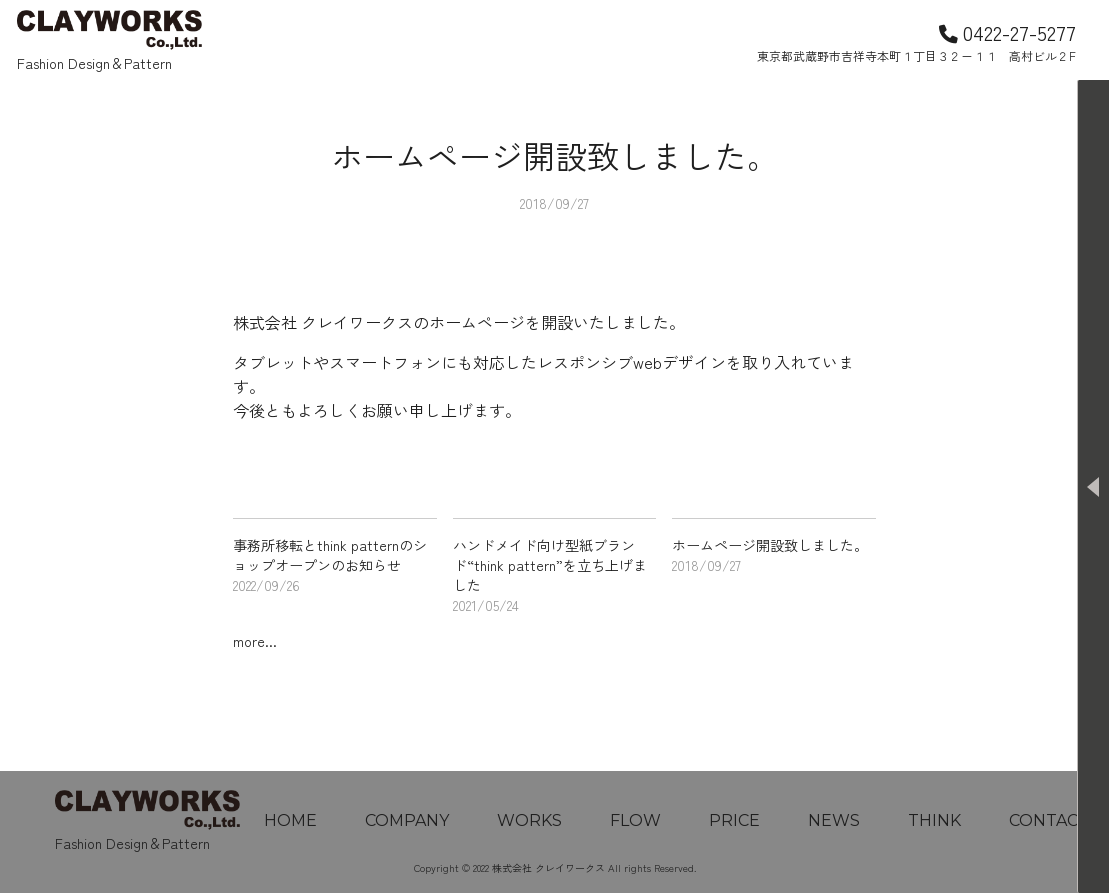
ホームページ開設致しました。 (770, 545)
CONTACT (1049, 820)
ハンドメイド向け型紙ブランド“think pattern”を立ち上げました (550, 565)
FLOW (635, 820)
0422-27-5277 (1007, 32)
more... (255, 641)
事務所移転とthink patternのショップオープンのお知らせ (330, 555)
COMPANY (407, 820)
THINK (934, 820)
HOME (290, 820)
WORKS (529, 820)
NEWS (834, 820)
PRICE (734, 820)
